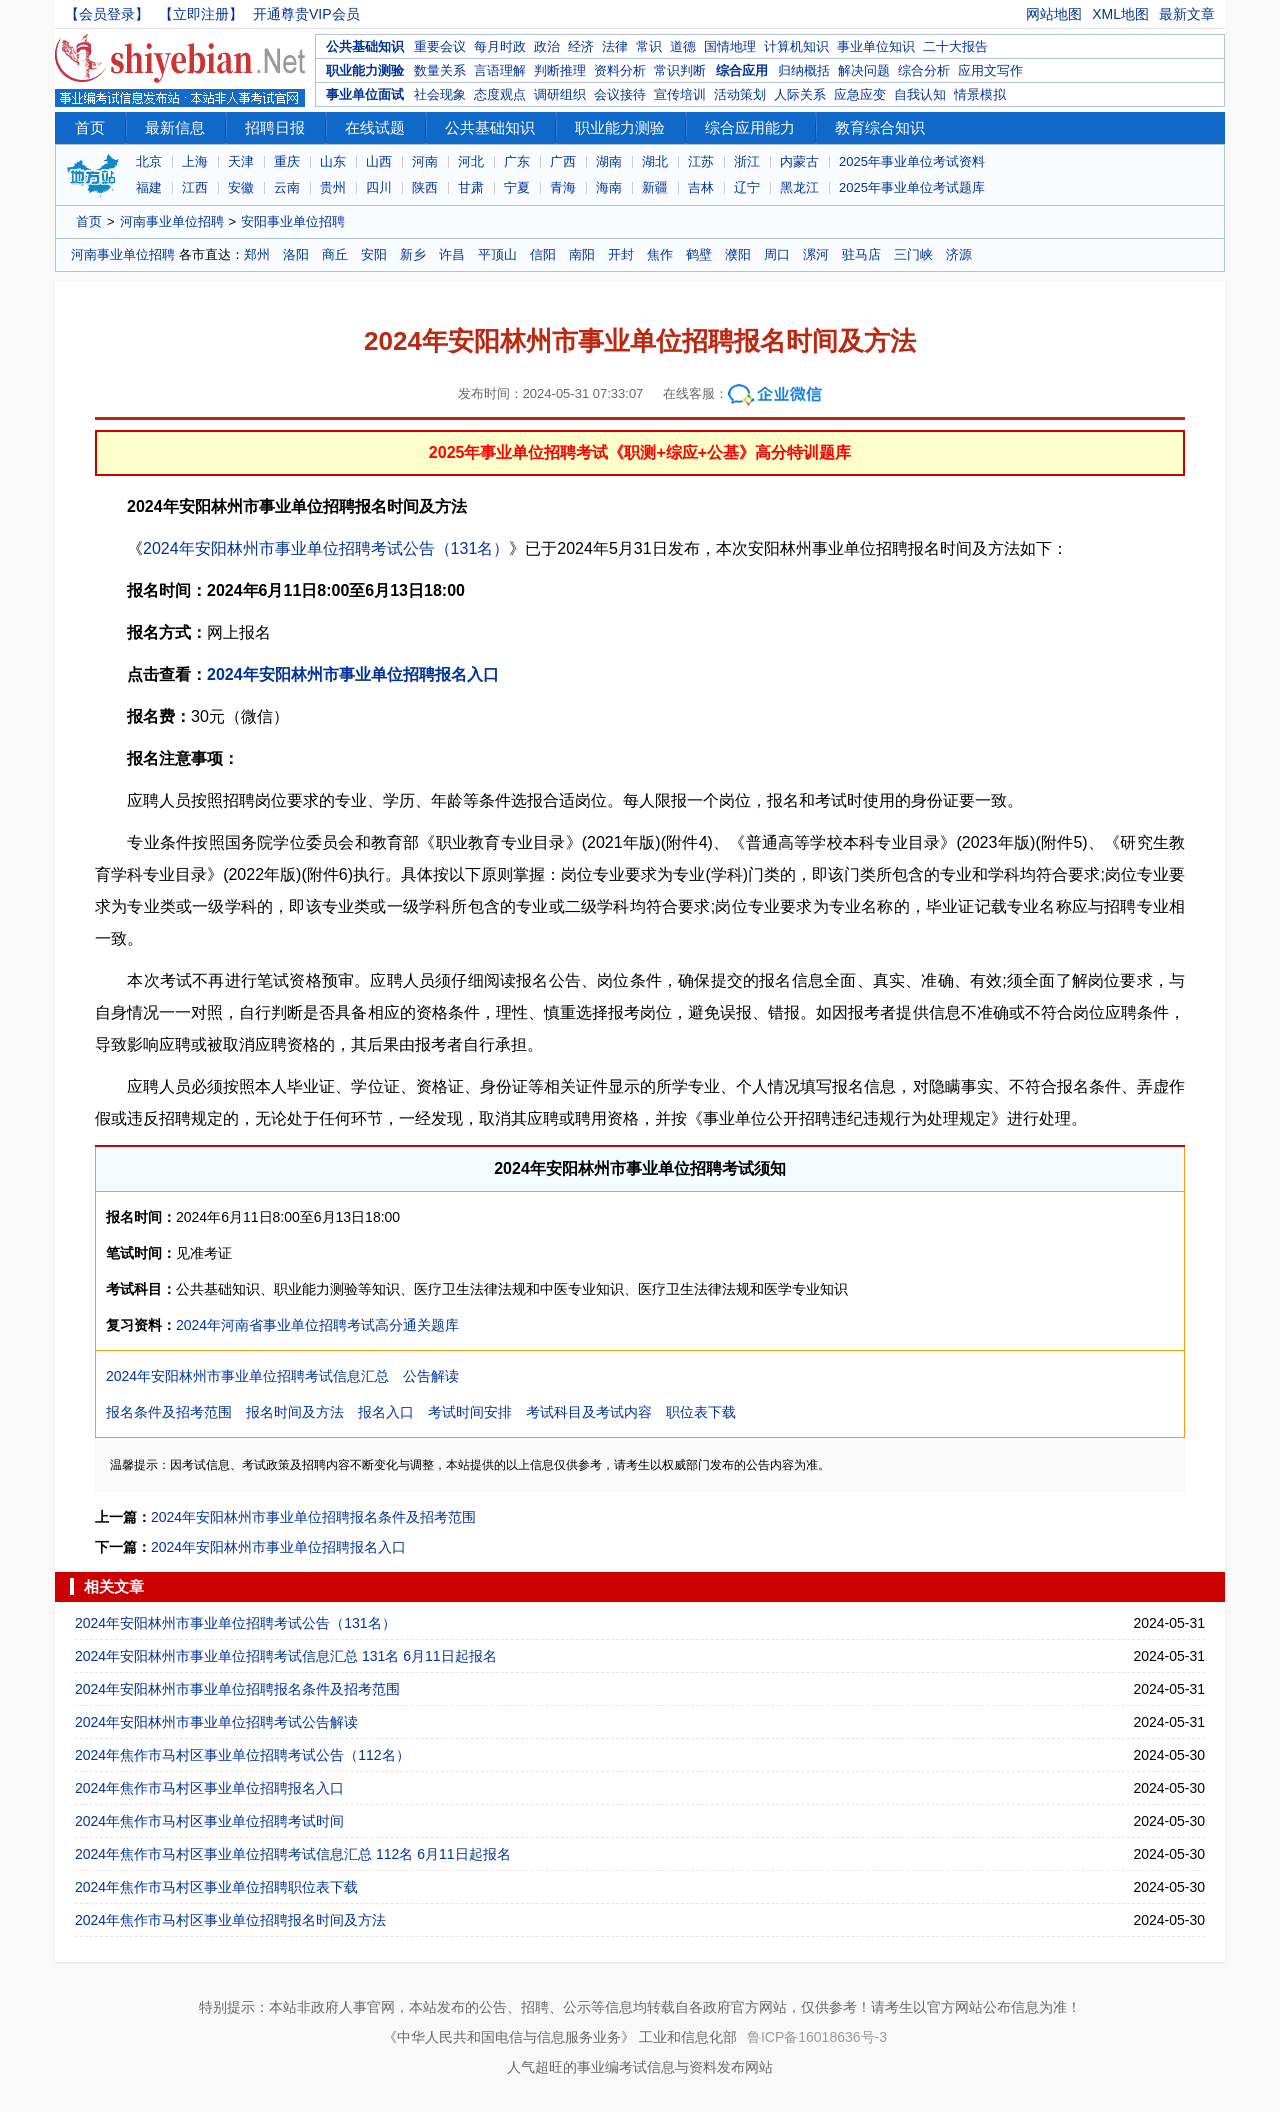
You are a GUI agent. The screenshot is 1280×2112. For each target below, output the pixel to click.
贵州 (333, 187)
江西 (195, 187)
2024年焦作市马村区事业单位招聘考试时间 (209, 1821)
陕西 (425, 187)
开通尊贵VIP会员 (306, 14)
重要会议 (440, 46)
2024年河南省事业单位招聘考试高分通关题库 (317, 1325)
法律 (615, 46)
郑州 (257, 254)
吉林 (701, 187)
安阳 (374, 254)
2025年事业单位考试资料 (912, 161)
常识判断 (680, 70)
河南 (425, 161)
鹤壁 (699, 254)
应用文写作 (990, 70)
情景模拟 (980, 94)
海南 (609, 187)
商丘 (335, 254)
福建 (149, 187)
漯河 (816, 254)
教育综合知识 (880, 127)
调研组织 (560, 94)
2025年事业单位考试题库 (912, 187)
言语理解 (500, 70)
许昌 (452, 254)
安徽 (241, 187)
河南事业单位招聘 (172, 221)
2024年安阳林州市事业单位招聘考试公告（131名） (326, 548)
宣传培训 (680, 94)
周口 (777, 254)
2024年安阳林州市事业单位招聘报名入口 (353, 674)
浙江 (747, 161)
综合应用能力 (750, 127)
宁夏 (517, 187)
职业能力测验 (365, 70)
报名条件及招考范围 (169, 1412)
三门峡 (913, 254)
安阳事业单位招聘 (293, 221)
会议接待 (620, 94)
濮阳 (738, 254)
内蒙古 (799, 161)
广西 (563, 161)
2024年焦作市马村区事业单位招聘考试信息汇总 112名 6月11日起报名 (293, 1854)
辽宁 (747, 187)
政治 (547, 46)
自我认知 (920, 94)
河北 (471, 161)
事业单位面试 (365, 94)
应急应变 (860, 94)
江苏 (701, 161)
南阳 (582, 254)
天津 (241, 161)
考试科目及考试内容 (589, 1412)
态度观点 (500, 94)
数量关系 (440, 70)
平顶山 (497, 254)
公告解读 (431, 1376)
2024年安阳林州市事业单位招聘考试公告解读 (216, 1722)
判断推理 (560, 70)
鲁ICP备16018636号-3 (817, 2037)
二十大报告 (955, 46)
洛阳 (296, 254)
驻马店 (861, 254)
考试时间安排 (470, 1412)
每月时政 (500, 46)
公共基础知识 (365, 46)
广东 (517, 161)
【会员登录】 (107, 14)
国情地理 (730, 46)
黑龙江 (799, 187)
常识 (649, 46)
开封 (621, 254)
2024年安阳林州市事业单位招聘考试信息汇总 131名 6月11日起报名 (286, 1656)
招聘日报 (275, 127)
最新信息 (175, 127)
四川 (379, 187)
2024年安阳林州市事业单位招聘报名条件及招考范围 (313, 1517)
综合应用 (742, 70)
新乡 (413, 254)
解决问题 (864, 70)
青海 (563, 187)
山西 (379, 161)
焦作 (660, 254)
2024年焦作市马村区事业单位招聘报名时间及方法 (230, 1920)
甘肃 (471, 187)
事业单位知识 (876, 46)
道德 (683, 46)
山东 (333, 161)
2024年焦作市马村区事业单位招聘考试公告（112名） (242, 1755)
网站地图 (1054, 14)
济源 (959, 254)
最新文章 (1187, 14)
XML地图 (1120, 14)
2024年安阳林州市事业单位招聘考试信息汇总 (247, 1376)
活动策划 (740, 94)
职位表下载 (701, 1412)
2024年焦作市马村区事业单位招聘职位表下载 (216, 1887)
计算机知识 (796, 46)
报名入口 (386, 1412)
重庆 (287, 161)
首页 (90, 127)
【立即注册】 (201, 14)
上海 (195, 161)
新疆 (655, 187)
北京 (149, 161)
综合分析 (924, 70)
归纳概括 (804, 70)
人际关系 (800, 94)
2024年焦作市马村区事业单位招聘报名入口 (209, 1788)
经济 (581, 46)
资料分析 (620, 70)
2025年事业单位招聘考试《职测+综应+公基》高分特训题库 (640, 452)
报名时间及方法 (295, 1412)
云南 (287, 187)
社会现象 (440, 94)
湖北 (655, 161)
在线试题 (375, 127)
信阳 (543, 254)
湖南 (609, 161)
